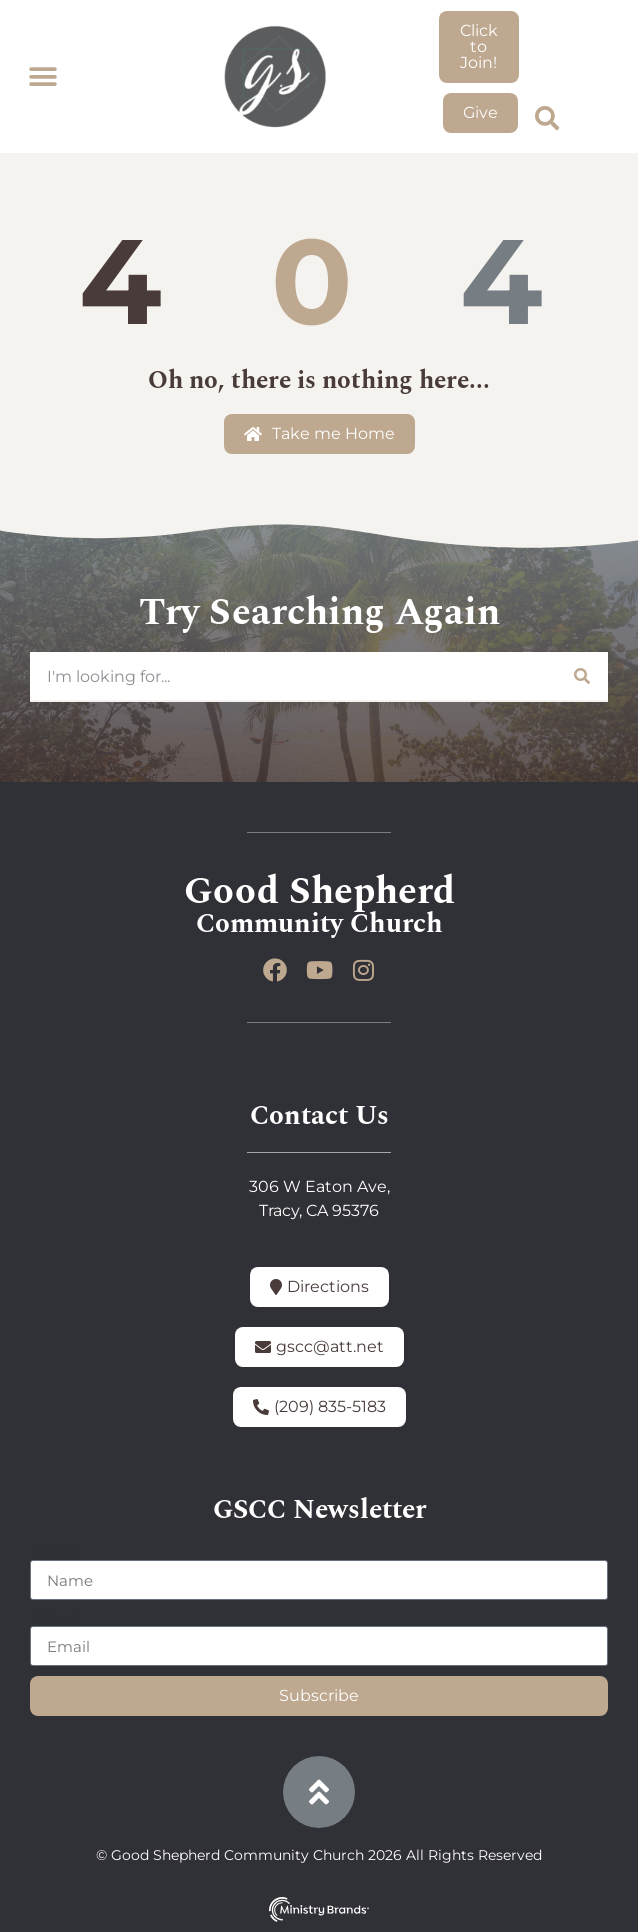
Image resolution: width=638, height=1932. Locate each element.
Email (52, 1618)
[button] (42, 77)
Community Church (319, 924)
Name (54, 1552)
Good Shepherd (319, 892)
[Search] (581, 676)
